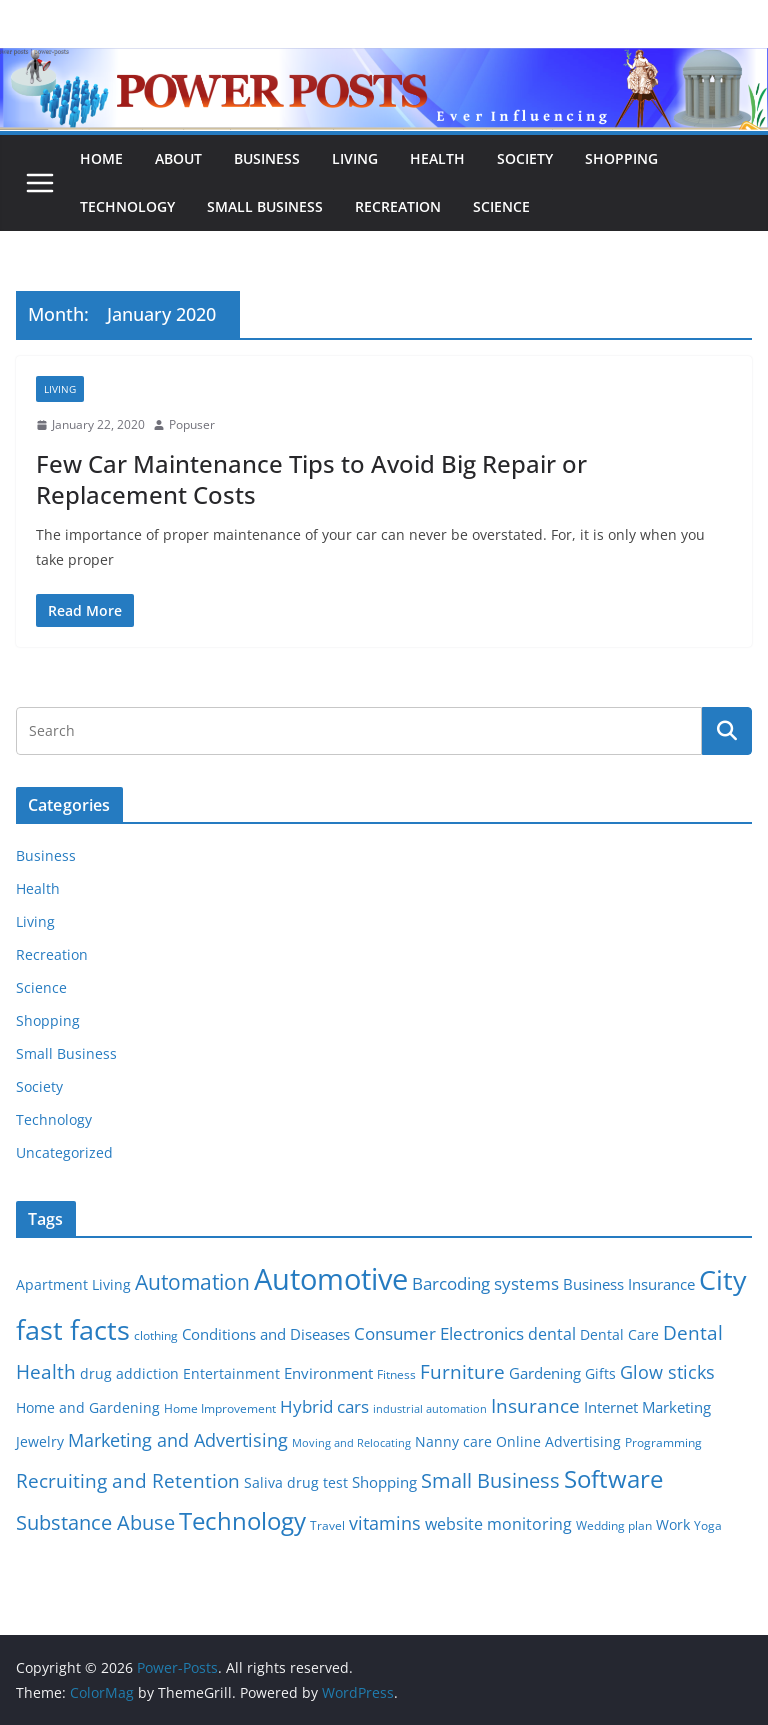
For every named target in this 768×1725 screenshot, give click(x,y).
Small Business (265, 206)
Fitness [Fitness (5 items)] (396, 1374)
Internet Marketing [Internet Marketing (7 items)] (647, 1407)
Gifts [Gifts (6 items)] (600, 1374)
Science (501, 206)
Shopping (621, 158)
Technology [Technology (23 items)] (242, 1521)
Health (437, 158)
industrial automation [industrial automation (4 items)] (430, 1409)
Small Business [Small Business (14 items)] (490, 1480)
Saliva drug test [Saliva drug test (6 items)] (296, 1483)
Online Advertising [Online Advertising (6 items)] (558, 1442)
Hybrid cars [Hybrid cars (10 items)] (324, 1406)
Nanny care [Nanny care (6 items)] (453, 1442)
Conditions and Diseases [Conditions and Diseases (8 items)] (266, 1334)
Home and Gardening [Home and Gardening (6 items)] (88, 1408)
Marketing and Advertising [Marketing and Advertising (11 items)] (178, 1440)
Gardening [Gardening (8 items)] (545, 1373)
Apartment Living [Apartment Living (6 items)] (73, 1285)
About (178, 158)
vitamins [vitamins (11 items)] (385, 1523)
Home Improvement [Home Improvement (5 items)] (220, 1408)
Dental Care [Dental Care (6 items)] (619, 1335)
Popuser (192, 424)
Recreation (398, 206)
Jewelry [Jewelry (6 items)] (40, 1442)
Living (355, 158)
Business (267, 158)
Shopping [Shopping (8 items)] (384, 1482)
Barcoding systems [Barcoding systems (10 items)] (485, 1283)
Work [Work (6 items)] (673, 1525)
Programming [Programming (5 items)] (663, 1442)
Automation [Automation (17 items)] (192, 1281)
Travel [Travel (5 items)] (327, 1525)
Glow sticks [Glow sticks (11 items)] (667, 1372)
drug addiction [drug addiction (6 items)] (129, 1374)
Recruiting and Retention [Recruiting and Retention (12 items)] (128, 1480)
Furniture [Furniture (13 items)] (462, 1371)
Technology (127, 206)
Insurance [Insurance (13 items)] (535, 1405)
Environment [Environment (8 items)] (328, 1373)
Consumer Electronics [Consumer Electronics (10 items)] (439, 1333)
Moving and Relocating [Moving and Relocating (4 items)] (351, 1443)
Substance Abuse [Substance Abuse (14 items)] (95, 1522)
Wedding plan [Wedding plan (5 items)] (614, 1525)
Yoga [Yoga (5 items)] (708, 1525)
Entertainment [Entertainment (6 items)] (231, 1374)
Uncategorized (64, 1152)
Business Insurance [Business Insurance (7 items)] (629, 1284)
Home (101, 158)
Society (525, 158)
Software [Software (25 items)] (613, 1478)
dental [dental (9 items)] (552, 1333)
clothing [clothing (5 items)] (156, 1335)
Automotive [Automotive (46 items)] (331, 1279)
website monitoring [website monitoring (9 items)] (498, 1523)
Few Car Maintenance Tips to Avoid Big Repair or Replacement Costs (311, 479)
